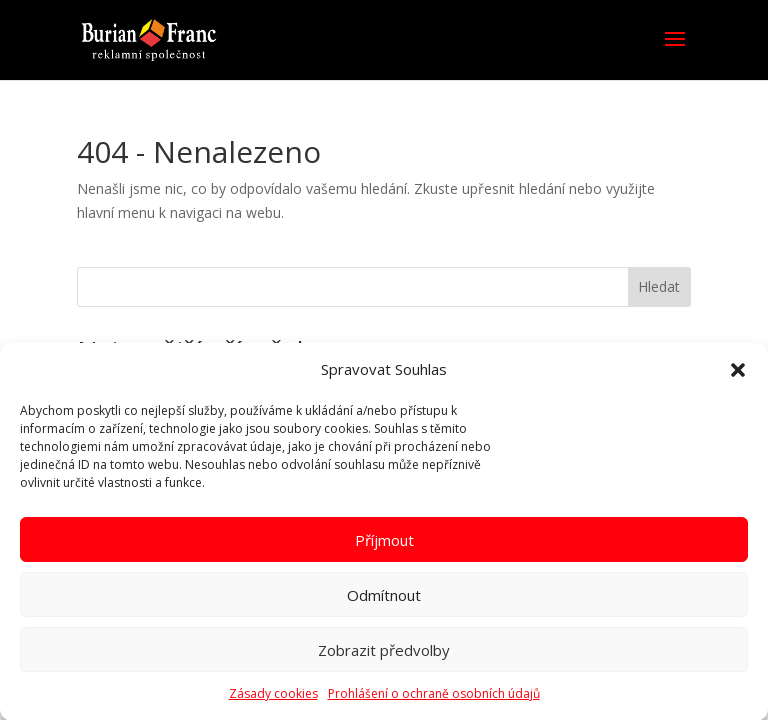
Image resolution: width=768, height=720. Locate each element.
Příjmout (384, 546)
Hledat (659, 286)
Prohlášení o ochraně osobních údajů (434, 699)
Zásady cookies (273, 699)
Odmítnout (384, 601)
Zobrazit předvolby (384, 656)
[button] (738, 377)
